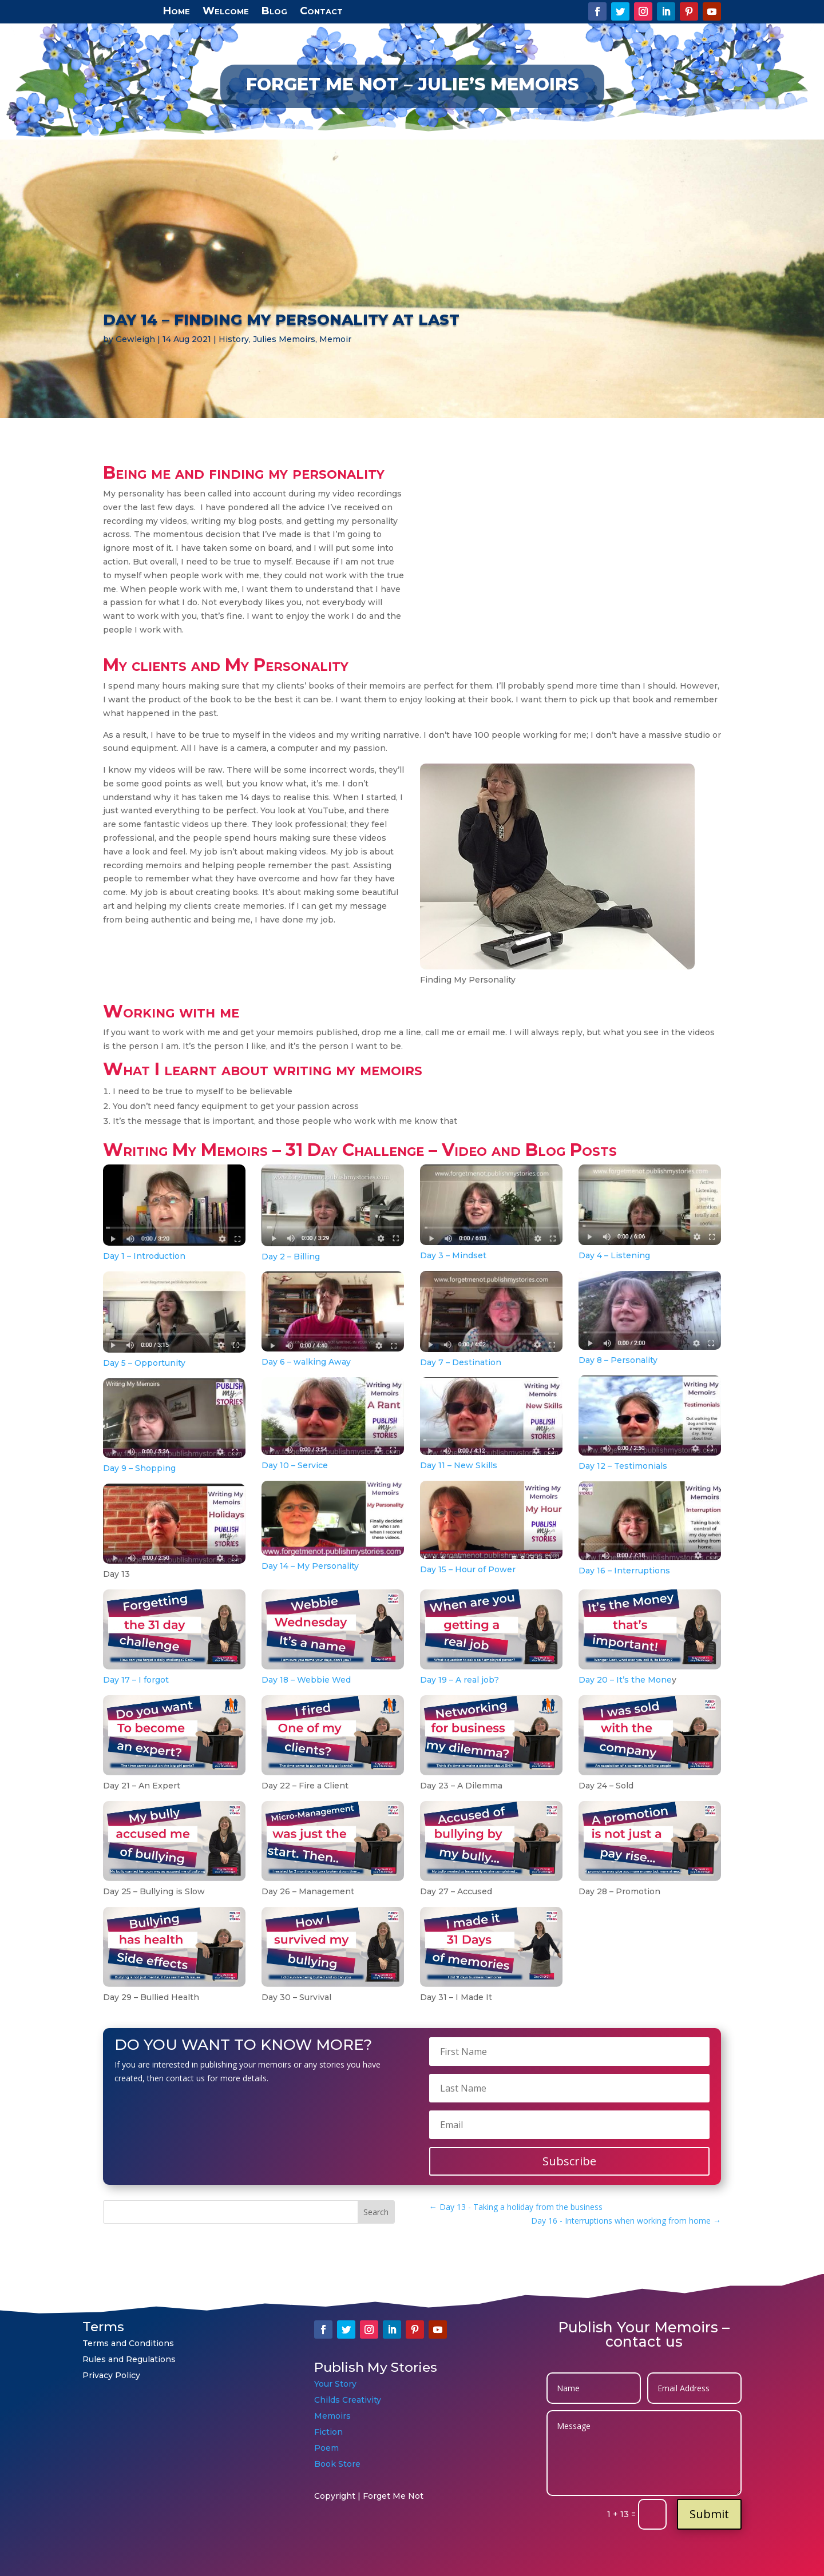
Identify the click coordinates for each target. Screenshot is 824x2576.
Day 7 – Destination (460, 1362)
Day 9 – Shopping (139, 1468)
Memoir (335, 339)
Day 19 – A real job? (459, 1680)
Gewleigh (135, 339)
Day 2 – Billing (291, 1256)
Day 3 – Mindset (453, 1255)
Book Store (337, 2464)
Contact (321, 10)
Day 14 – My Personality (310, 1566)
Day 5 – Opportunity (144, 1363)
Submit (709, 2514)
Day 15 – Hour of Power (468, 1569)
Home (176, 10)
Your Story (335, 2384)
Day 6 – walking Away (306, 1362)
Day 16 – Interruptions (624, 1570)
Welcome (226, 10)
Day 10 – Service (295, 1465)
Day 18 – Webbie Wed (306, 1680)
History (234, 339)
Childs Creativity (347, 2400)
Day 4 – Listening (614, 1255)
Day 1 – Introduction (144, 1256)
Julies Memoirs (284, 339)
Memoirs (332, 2416)
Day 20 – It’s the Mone (625, 1680)
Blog (274, 10)
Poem (326, 2448)
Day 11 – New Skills (458, 1465)
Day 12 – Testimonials (623, 1466)
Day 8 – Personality (618, 1360)
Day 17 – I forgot (136, 1680)
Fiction (329, 2432)
